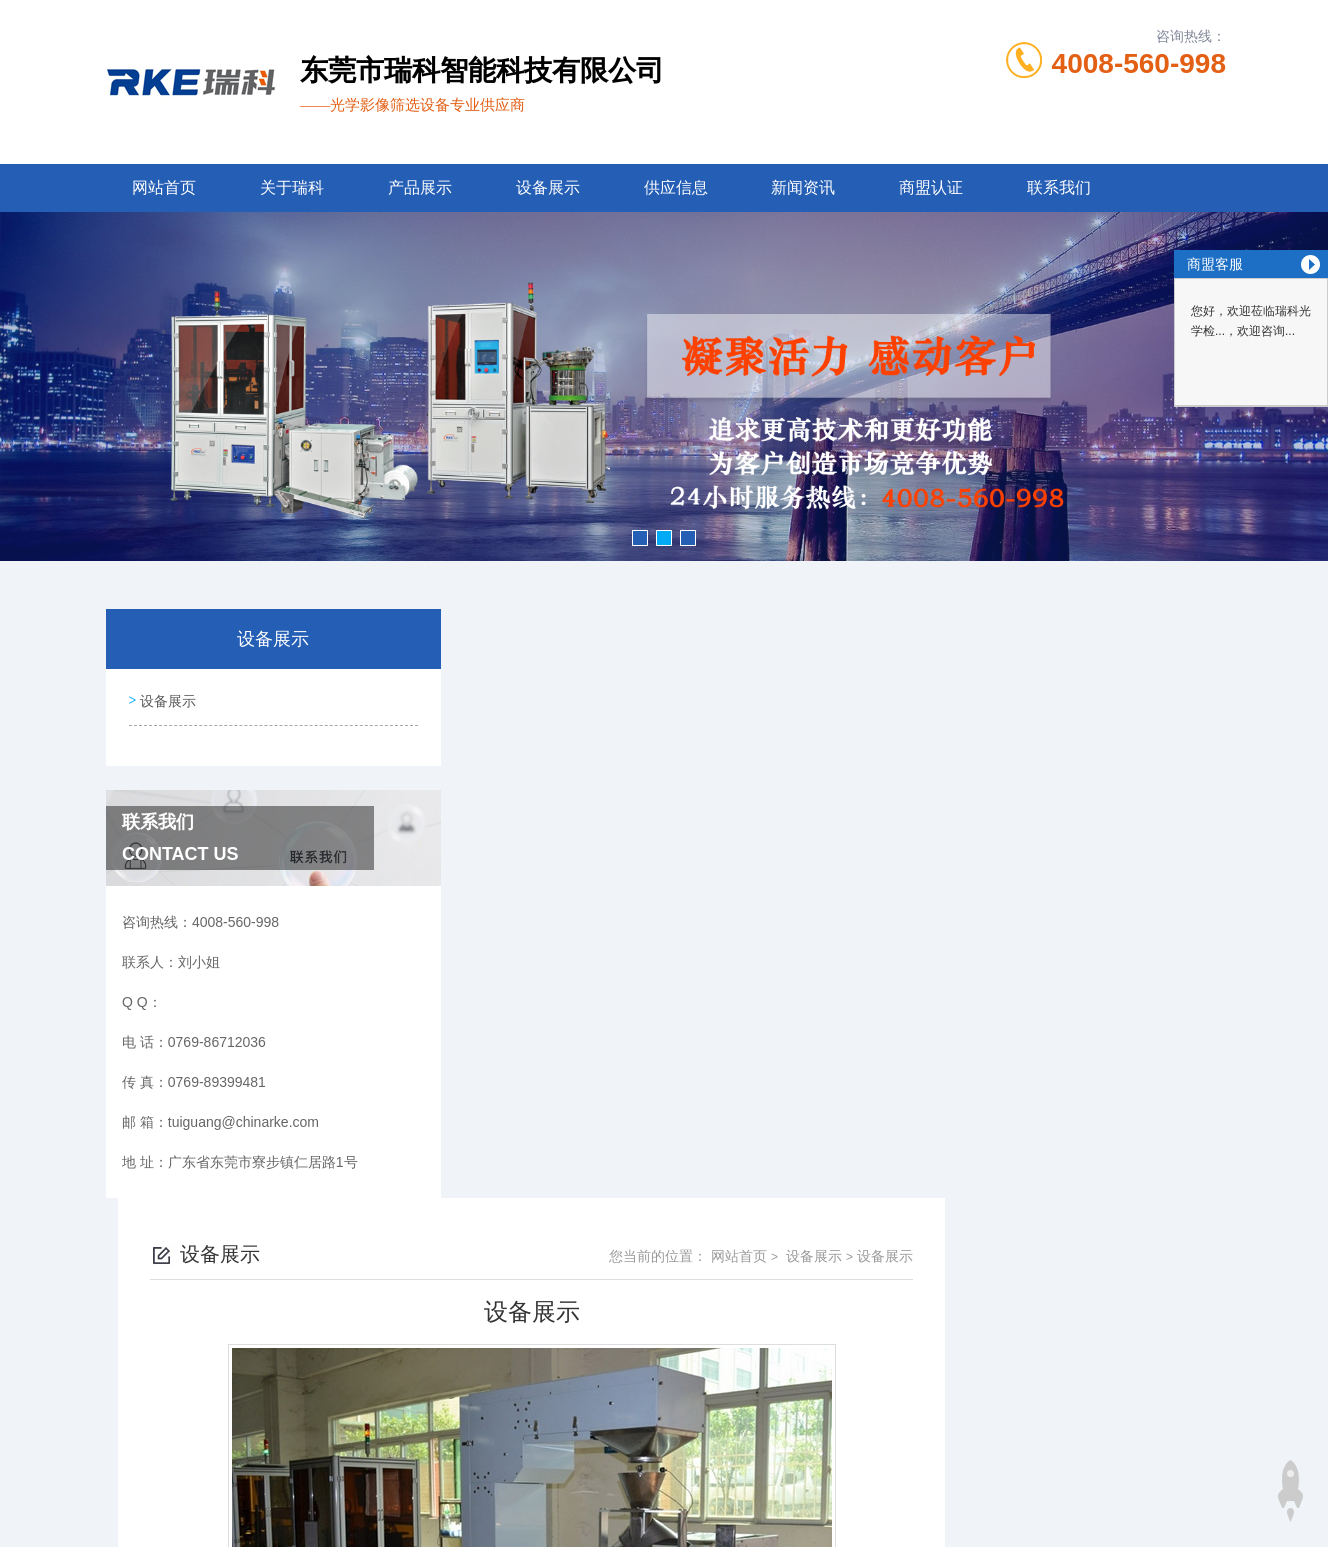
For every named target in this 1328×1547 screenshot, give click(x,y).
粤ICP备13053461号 (812, 1451)
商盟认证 (931, 187)
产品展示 (420, 187)
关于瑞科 (292, 187)
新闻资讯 (803, 187)
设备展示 (548, 187)
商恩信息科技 (698, 1515)
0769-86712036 (559, 1419)
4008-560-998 (1139, 63)
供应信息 (676, 187)
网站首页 (164, 187)
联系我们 (1059, 187)
